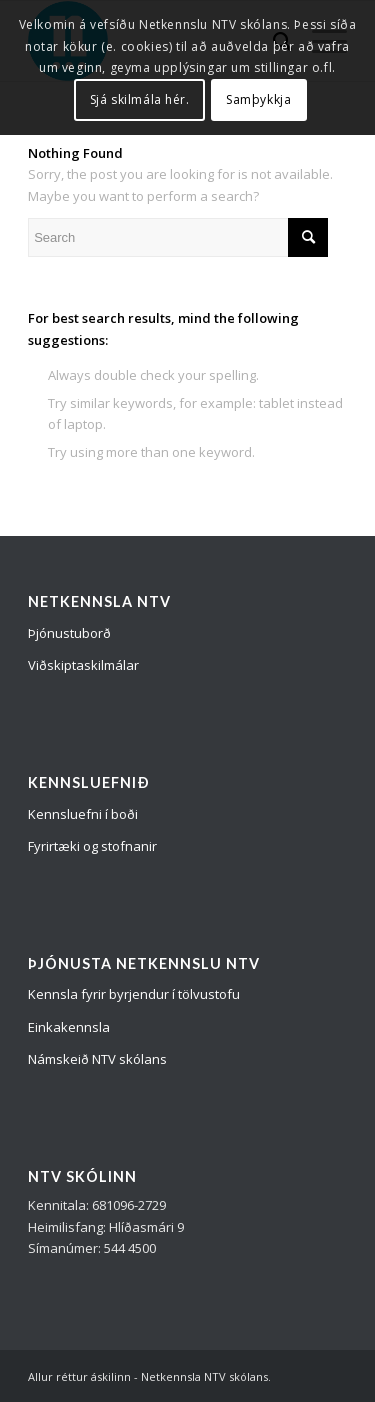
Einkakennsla (69, 1027)
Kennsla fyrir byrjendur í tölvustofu (134, 994)
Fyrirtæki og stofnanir (92, 846)
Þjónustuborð (69, 633)
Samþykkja (258, 99)
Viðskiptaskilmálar (83, 665)
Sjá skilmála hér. (140, 99)
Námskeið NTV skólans (97, 1059)
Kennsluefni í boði (83, 814)
